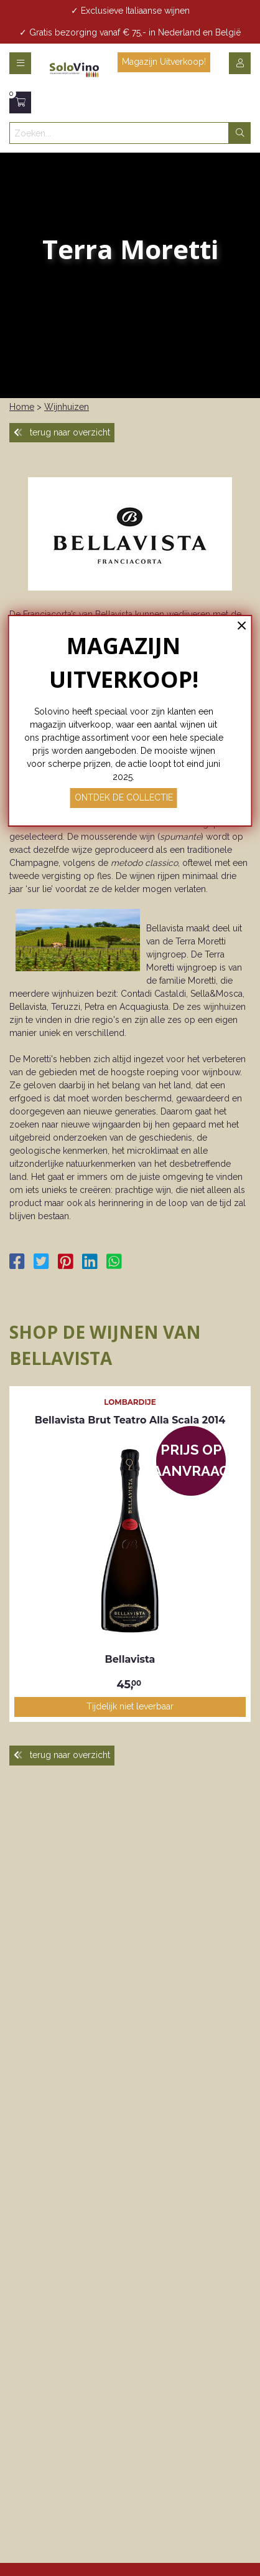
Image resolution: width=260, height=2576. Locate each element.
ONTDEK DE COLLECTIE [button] (124, 797)
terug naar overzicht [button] (62, 432)
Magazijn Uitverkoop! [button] (164, 62)
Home (21, 407)
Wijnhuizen (66, 407)
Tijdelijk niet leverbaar (130, 1706)
